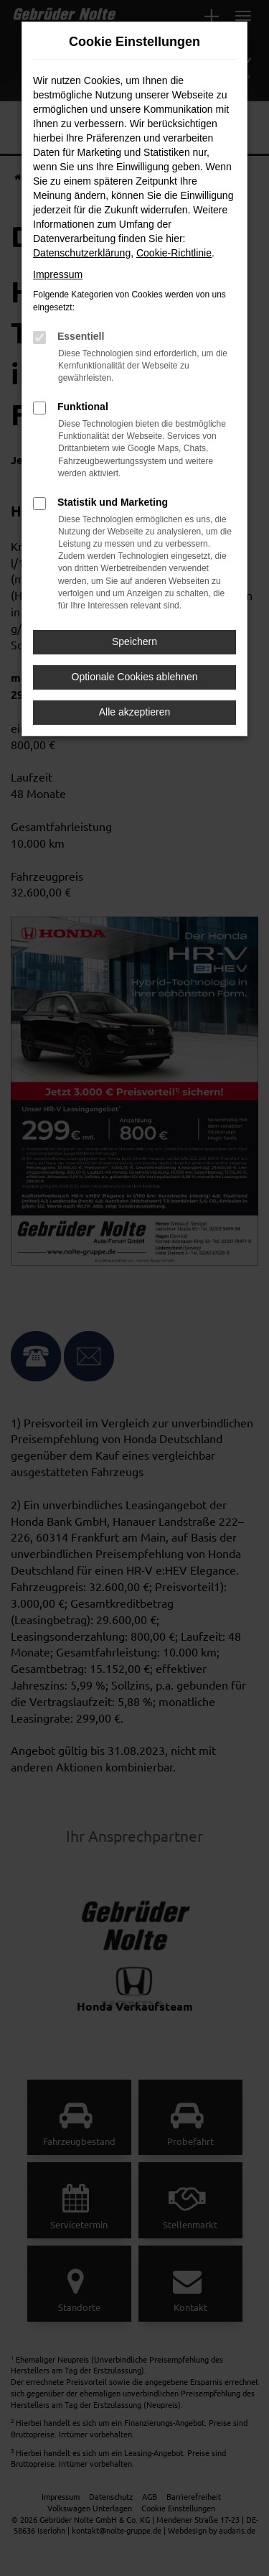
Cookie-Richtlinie (174, 253)
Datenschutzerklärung (82, 253)
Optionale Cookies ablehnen (135, 676)
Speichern (134, 641)
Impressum (57, 274)
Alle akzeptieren (135, 712)
